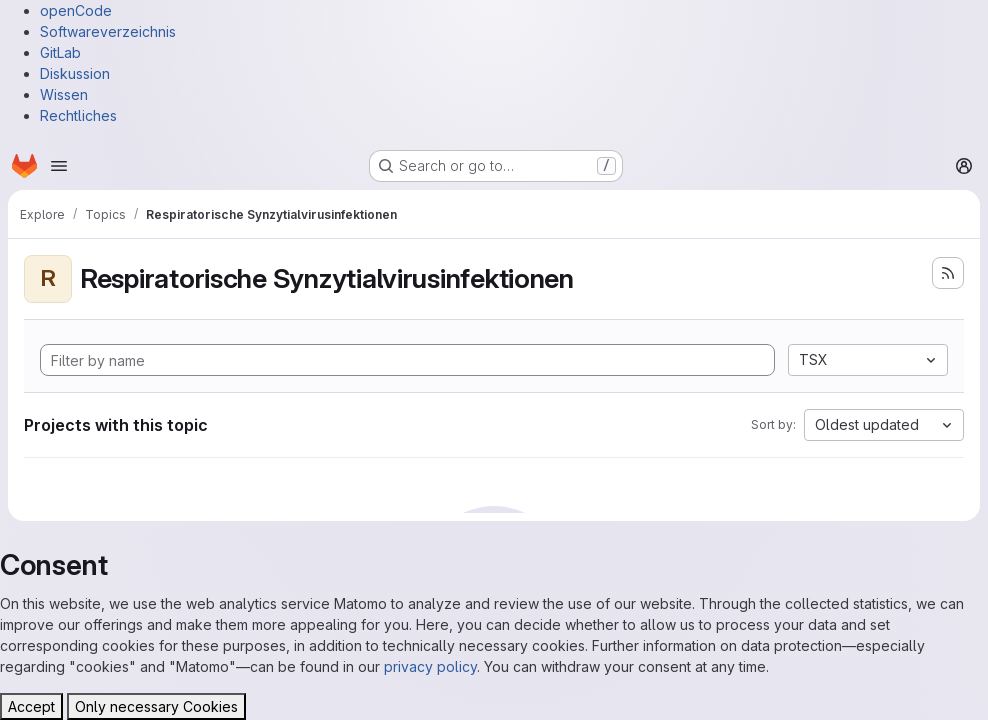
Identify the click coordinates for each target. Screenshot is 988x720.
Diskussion (75, 73)
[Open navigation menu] (59, 166)
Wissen (64, 94)
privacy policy (430, 666)
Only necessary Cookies (156, 706)
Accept (31, 706)
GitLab (60, 52)
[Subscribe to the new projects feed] (948, 273)
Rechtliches (78, 115)
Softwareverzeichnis (108, 31)
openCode (76, 10)
